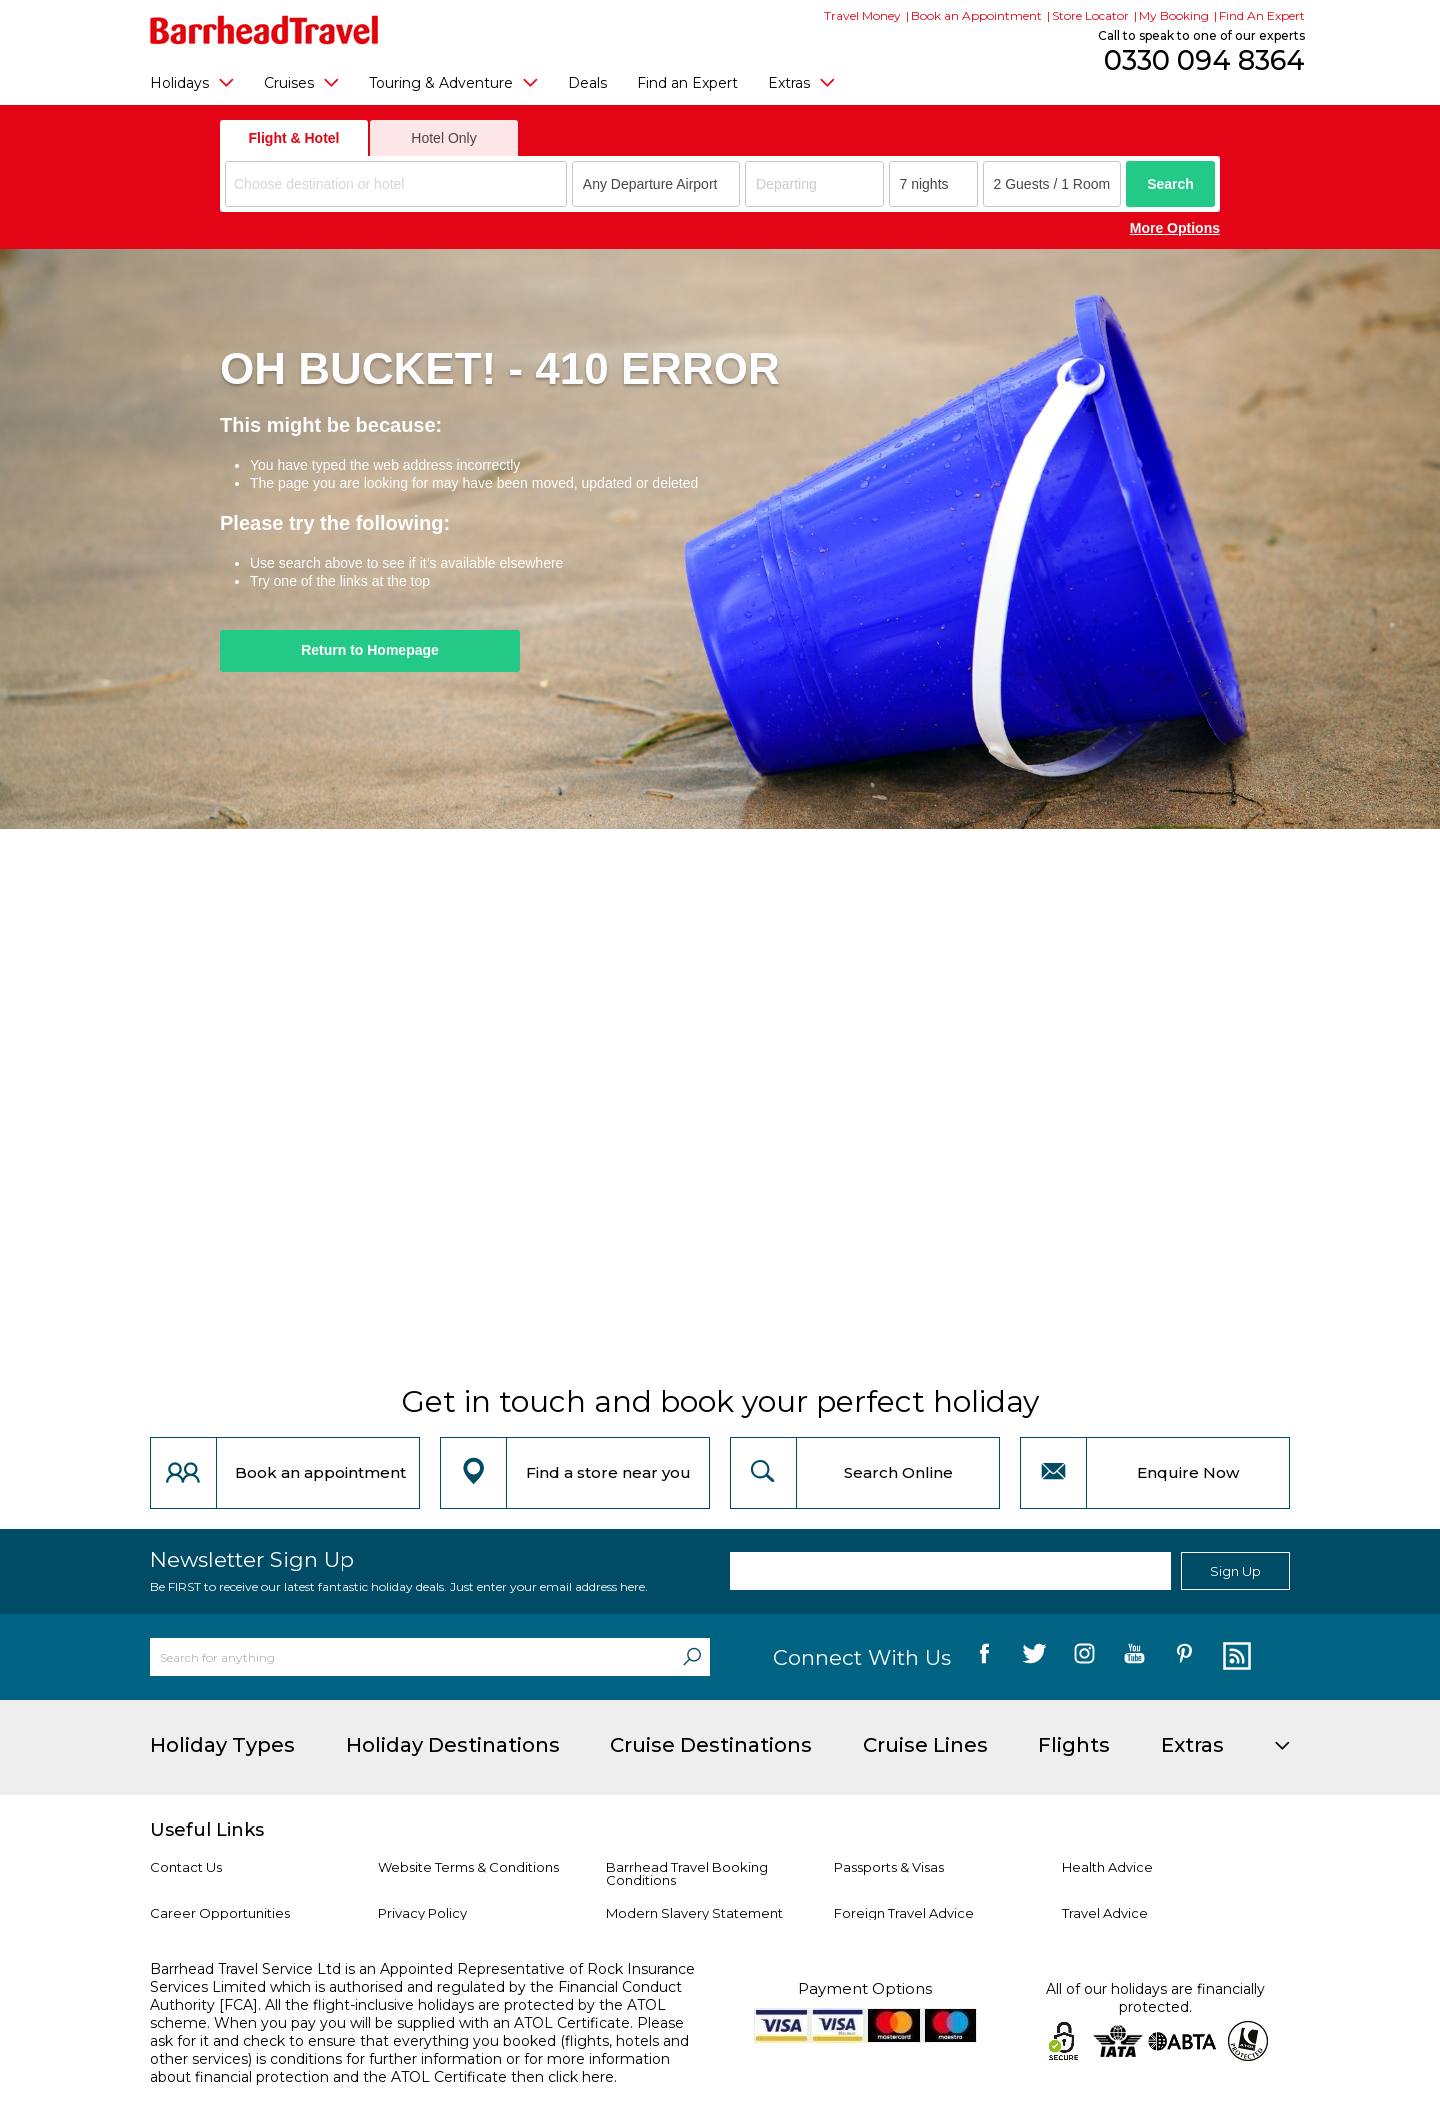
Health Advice (1107, 1867)
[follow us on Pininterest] (1184, 1657)
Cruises (301, 82)
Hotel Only (443, 138)
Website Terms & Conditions (468, 1867)
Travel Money (862, 15)
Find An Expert (1262, 15)
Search (1170, 184)
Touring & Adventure (453, 82)
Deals (587, 83)
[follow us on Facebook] (984, 1657)
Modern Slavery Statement (694, 1913)
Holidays (192, 82)
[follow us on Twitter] (1034, 1657)
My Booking (1174, 15)
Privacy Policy (422, 1913)
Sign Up (1235, 1571)
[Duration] (933, 184)
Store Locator (1090, 15)
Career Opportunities (220, 1913)
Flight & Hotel (294, 138)
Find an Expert (687, 83)
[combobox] (396, 184)
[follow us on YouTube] (1134, 1657)
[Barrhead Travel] (264, 30)
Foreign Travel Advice (904, 1913)
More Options (1175, 228)
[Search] (692, 1657)
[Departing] (814, 184)
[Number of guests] (1052, 184)
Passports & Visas (889, 1867)
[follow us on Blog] (1234, 1657)
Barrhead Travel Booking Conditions (687, 1873)
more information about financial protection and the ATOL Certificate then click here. (410, 2068)
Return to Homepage (370, 650)
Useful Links (207, 1830)
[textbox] (399, 184)
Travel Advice (1105, 1913)
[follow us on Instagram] (1084, 1657)
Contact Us (186, 1867)
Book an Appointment (976, 15)
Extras (801, 82)
